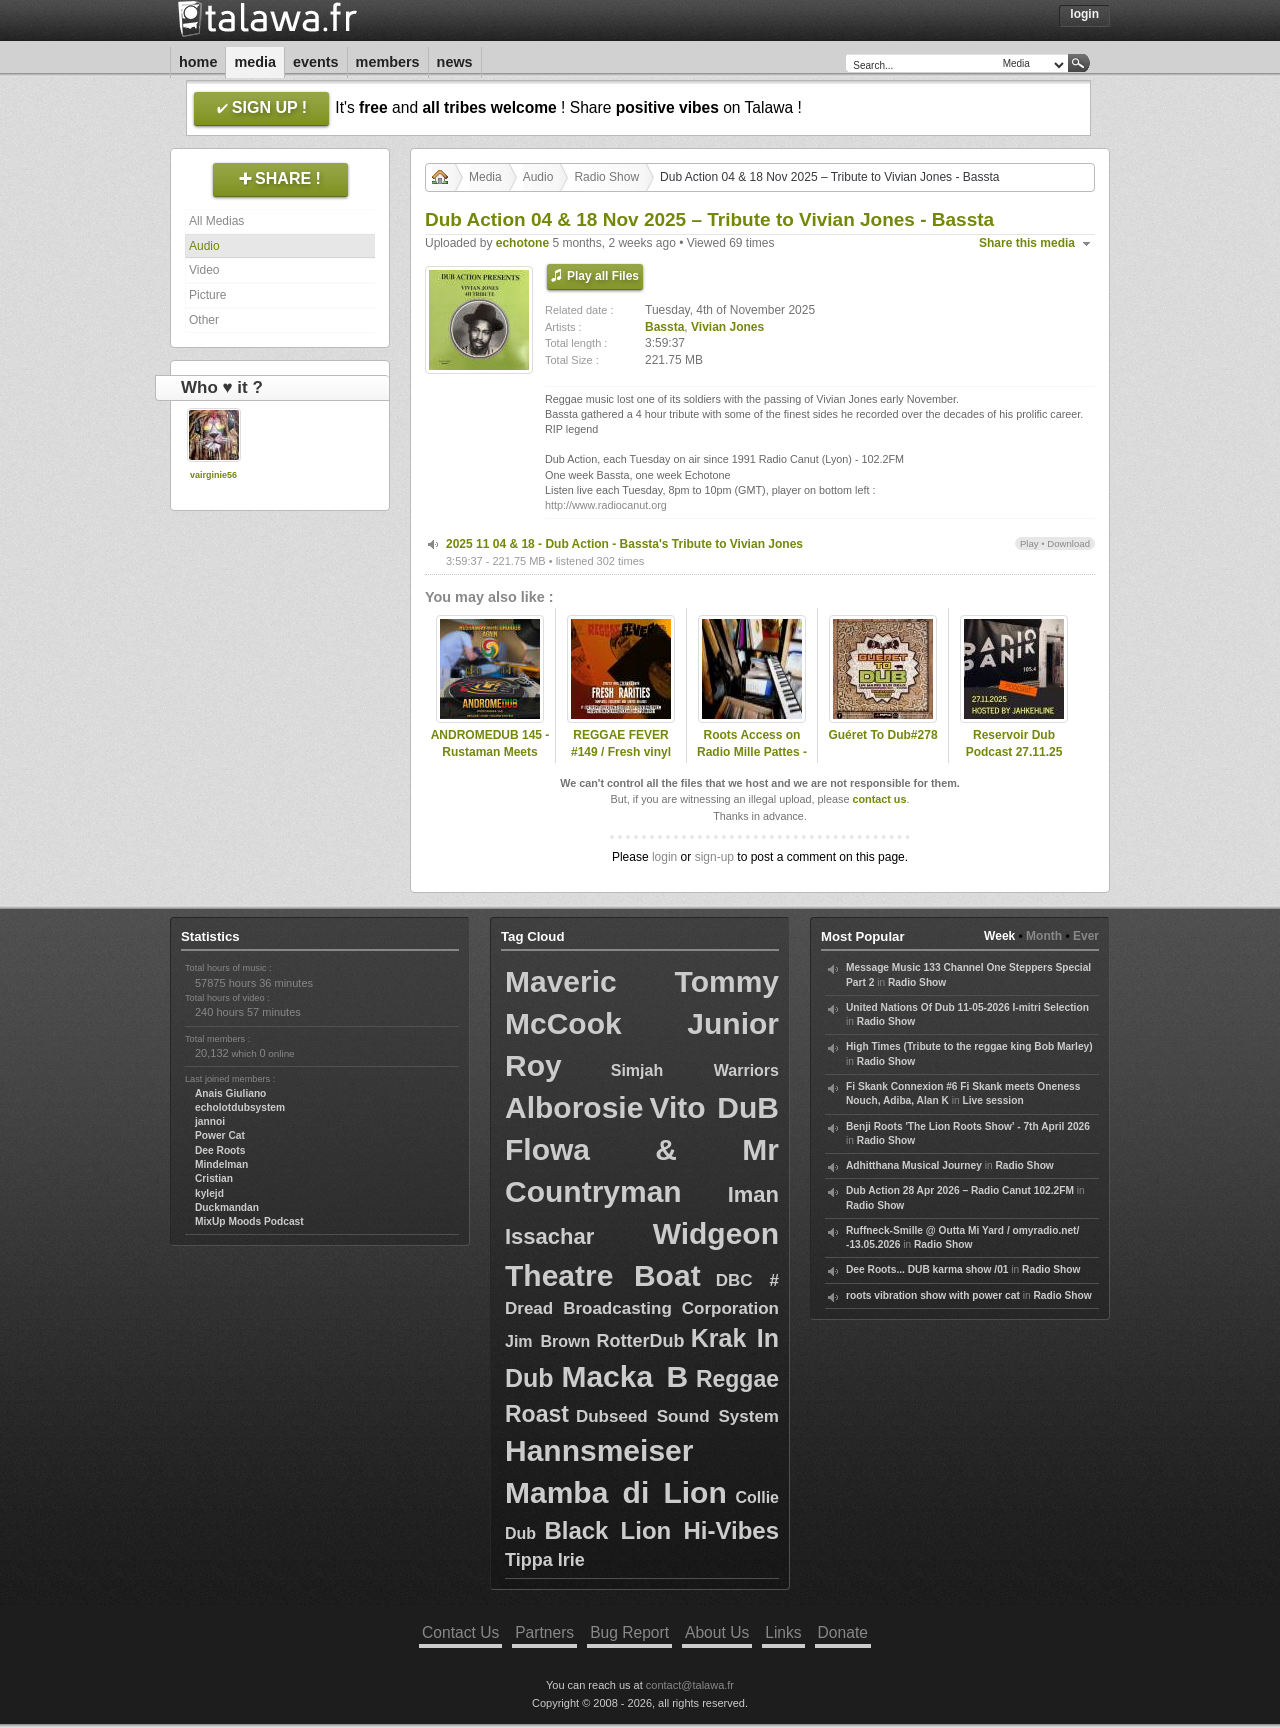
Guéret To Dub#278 (882, 735)
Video (204, 270)
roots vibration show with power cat (933, 1295)
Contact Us (460, 1632)
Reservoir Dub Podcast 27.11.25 (1014, 743)
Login (1084, 14)
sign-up (714, 857)
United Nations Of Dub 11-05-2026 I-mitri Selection (967, 1007)
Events (316, 62)
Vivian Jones (727, 327)
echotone (522, 243)
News (455, 62)
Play (1029, 543)
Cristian (214, 1178)
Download (1068, 543)
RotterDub (641, 1341)
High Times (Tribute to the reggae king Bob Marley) (969, 1046)
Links (783, 1632)
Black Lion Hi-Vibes (661, 1530)
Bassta (664, 327)
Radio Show (606, 177)
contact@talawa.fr (690, 1685)
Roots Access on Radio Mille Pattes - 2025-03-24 (752, 752)
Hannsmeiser (599, 1450)
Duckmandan (227, 1207)
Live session (992, 1100)
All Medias (216, 221)
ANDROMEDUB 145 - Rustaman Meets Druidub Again (490, 752)
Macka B (624, 1376)
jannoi (210, 1121)
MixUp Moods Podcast (249, 1221)
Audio (204, 246)
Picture (207, 295)
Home (198, 62)
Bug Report (629, 1632)
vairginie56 (213, 475)
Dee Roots (220, 1150)
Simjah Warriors (695, 1070)
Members (388, 62)
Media (255, 62)
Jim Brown (547, 1341)
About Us (717, 1632)
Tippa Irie (545, 1560)
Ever (1086, 936)
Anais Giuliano (230, 1093)
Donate (843, 1632)
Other (204, 320)
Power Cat (220, 1135)
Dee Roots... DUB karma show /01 (927, 1269)
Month (1044, 936)
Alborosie (574, 1107)
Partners (544, 1632)
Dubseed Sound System (677, 1416)
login (664, 857)
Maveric (561, 981)
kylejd (209, 1193)
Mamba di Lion (616, 1492)
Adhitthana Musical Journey (914, 1165)
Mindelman (221, 1164)
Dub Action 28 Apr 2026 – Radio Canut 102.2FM (960, 1190)
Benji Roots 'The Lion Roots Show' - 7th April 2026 (968, 1126)
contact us (879, 799)
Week (999, 936)
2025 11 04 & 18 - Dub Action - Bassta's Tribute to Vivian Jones (624, 544)
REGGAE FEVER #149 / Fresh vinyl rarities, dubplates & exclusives (620, 760)
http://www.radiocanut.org (606, 505)
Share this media (1027, 243)
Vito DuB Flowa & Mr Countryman (642, 1149)
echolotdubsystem (240, 1107)
